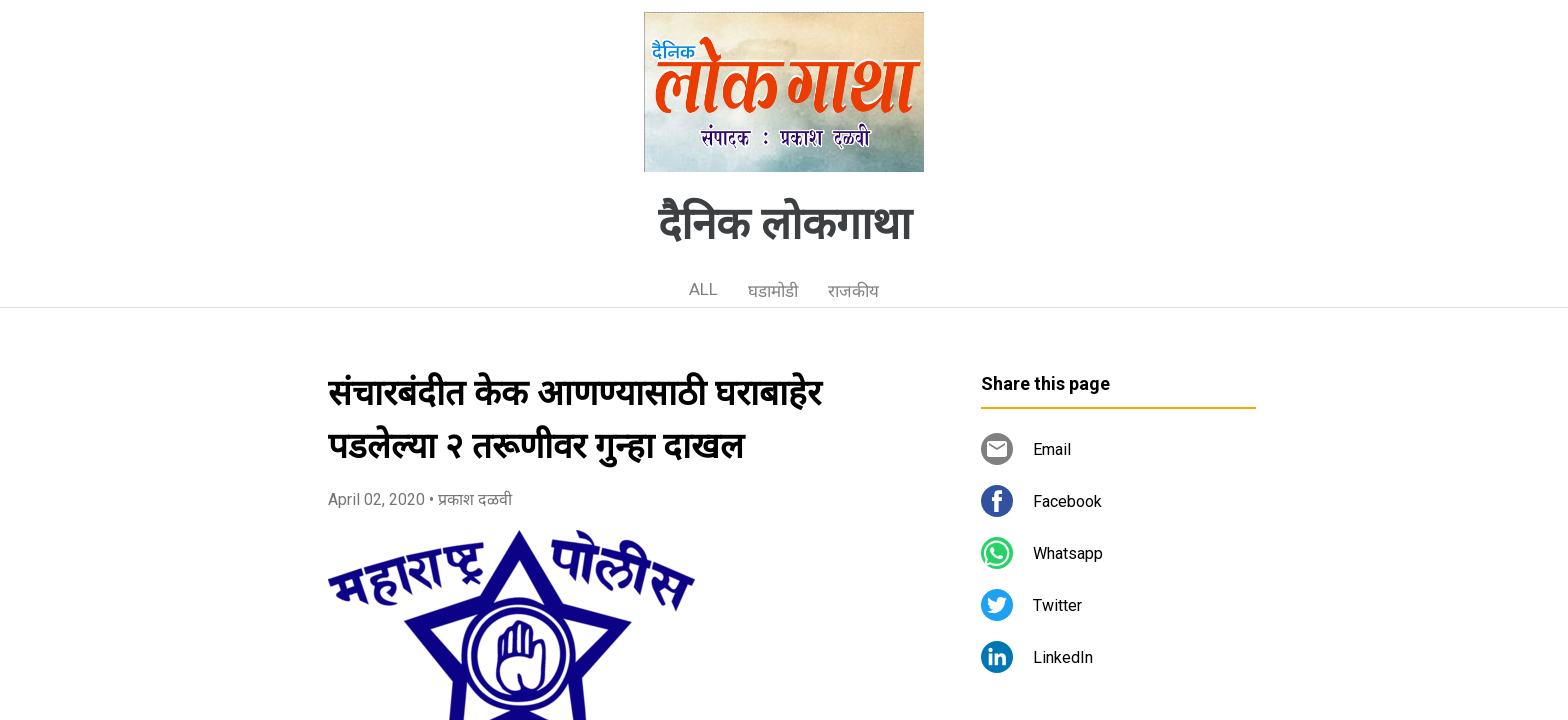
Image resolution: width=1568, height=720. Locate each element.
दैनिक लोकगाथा (784, 224)
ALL (703, 289)
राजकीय (853, 291)
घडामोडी (773, 291)
